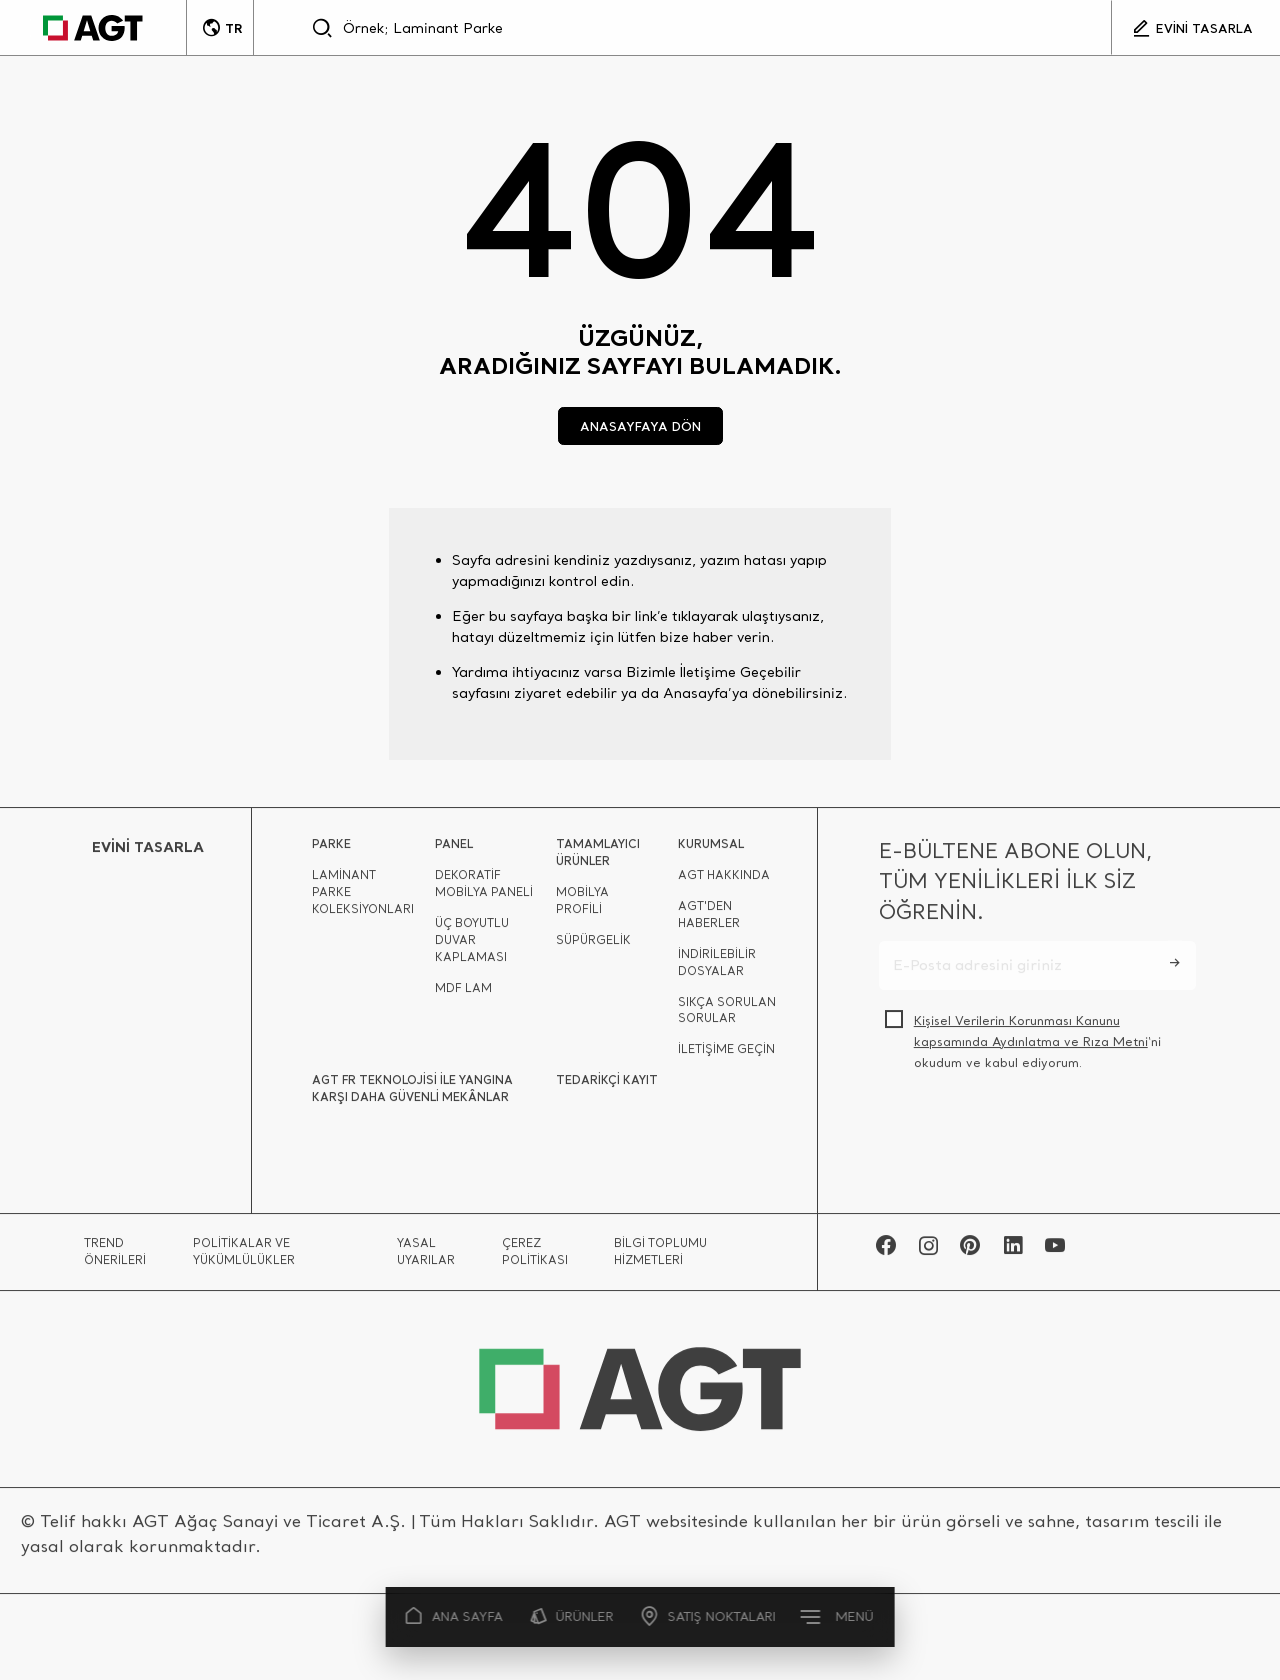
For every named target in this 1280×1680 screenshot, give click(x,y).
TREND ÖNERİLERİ (115, 1257)
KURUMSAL (711, 849)
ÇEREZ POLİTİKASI (535, 1257)
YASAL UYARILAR (426, 1257)
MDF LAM (463, 994)
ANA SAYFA (455, 1616)
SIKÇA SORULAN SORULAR (727, 1016)
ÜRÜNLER (572, 1616)
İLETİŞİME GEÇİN (726, 1055)
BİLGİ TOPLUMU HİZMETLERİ (660, 1257)
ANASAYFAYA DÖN (640, 426)
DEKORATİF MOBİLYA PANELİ (484, 889)
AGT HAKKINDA (724, 881)
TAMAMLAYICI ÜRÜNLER (598, 858)
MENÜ (838, 1616)
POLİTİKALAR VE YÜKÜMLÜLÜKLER (244, 1257)
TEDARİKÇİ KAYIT (607, 1085)
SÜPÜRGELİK (593, 946)
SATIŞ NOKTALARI (708, 1616)
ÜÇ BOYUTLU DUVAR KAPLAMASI (472, 946)
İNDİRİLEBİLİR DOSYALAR (717, 968)
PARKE (331, 849)
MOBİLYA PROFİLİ (582, 906)
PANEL (454, 849)
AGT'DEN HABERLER (709, 920)
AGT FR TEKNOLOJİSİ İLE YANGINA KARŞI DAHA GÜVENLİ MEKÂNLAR (412, 1094)
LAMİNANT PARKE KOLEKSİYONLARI (363, 898)
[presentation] (1031, 1138)
